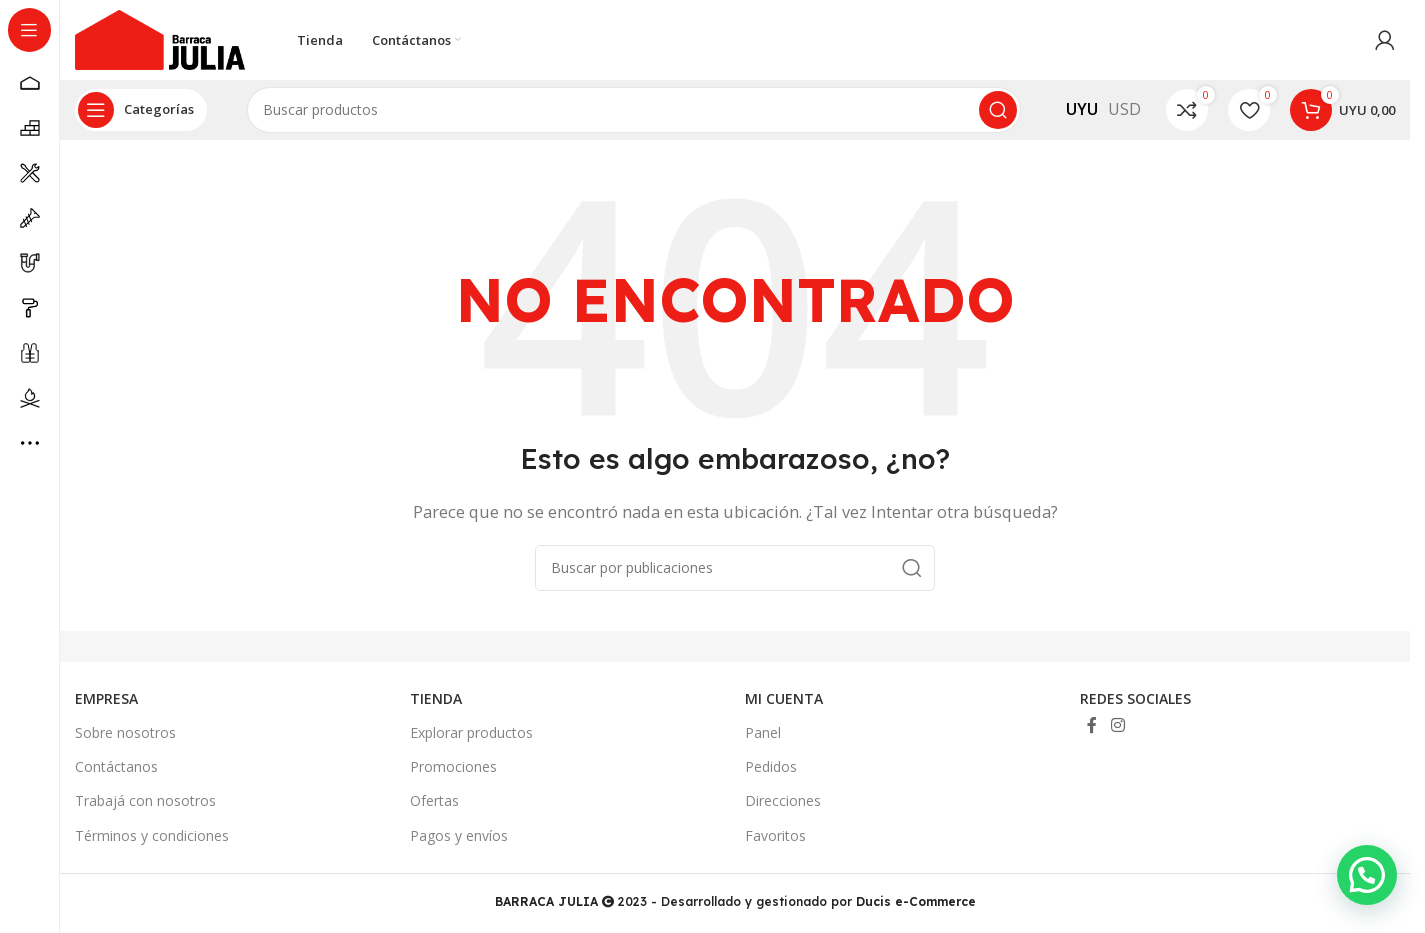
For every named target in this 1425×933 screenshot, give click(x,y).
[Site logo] (160, 38)
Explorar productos (471, 732)
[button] (1372, 890)
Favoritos (775, 835)
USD (1124, 109)
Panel (763, 732)
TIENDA (436, 698)
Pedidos (771, 766)
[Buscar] (634, 110)
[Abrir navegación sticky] (141, 110)
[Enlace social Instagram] (1117, 725)
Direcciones (783, 801)
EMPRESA (106, 698)
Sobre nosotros (125, 732)
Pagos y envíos (459, 835)
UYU (1082, 109)
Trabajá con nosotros (145, 801)
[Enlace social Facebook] (1092, 725)
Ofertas (434, 801)
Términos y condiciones (152, 835)
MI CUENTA (784, 698)
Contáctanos (116, 766)
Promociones (453, 766)
